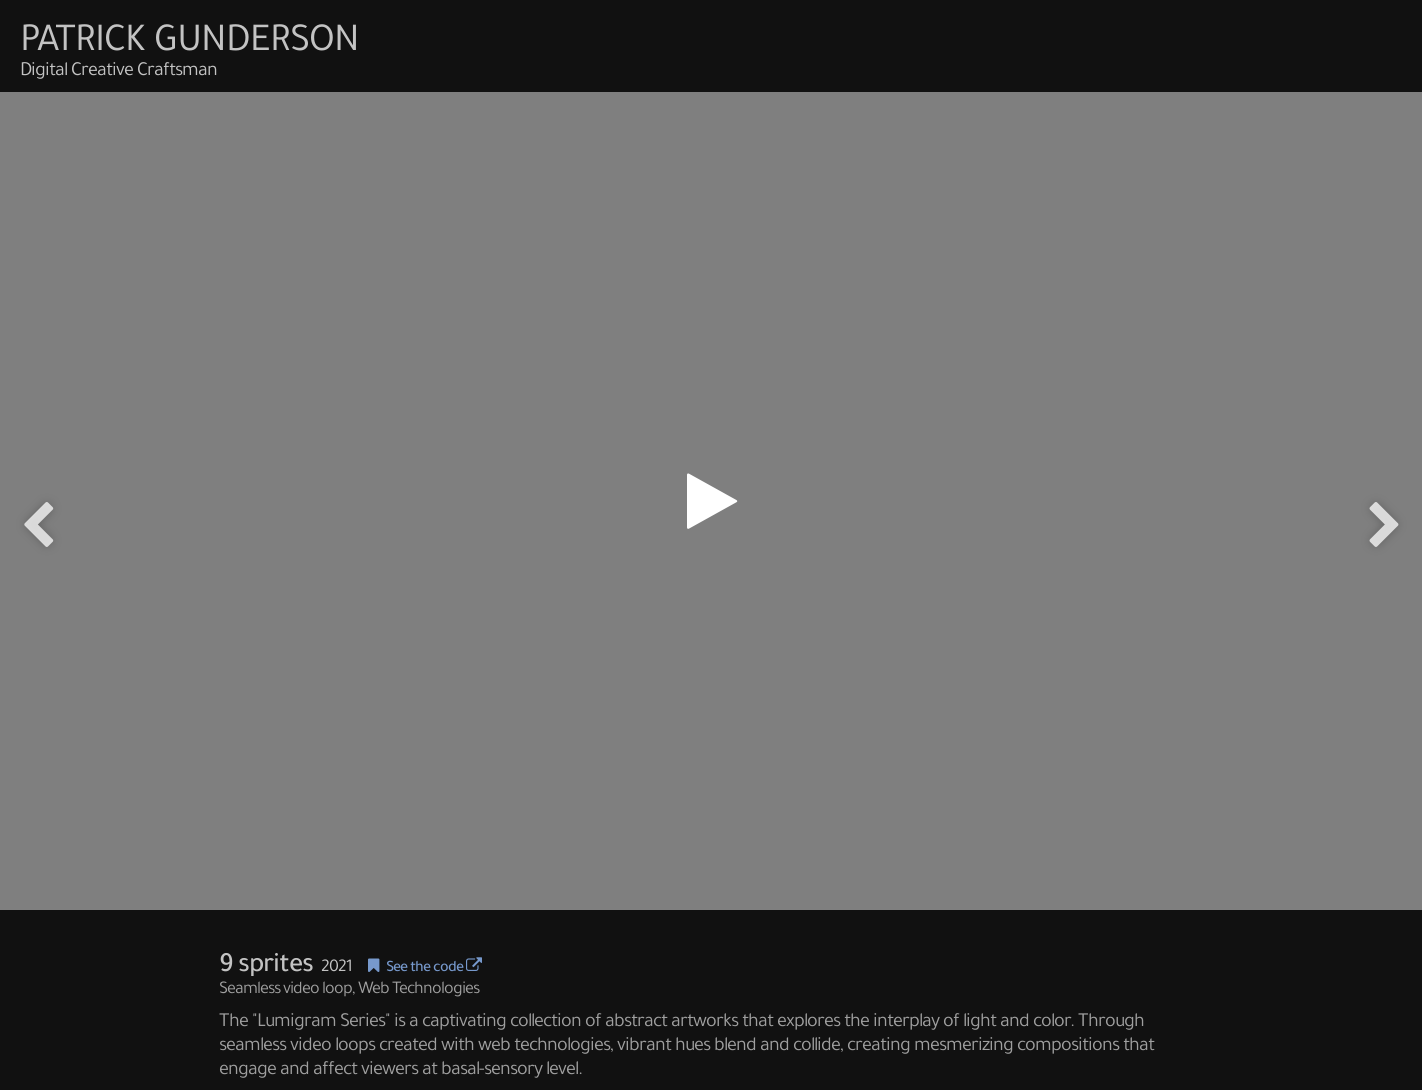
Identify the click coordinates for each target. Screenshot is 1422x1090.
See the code (433, 969)
